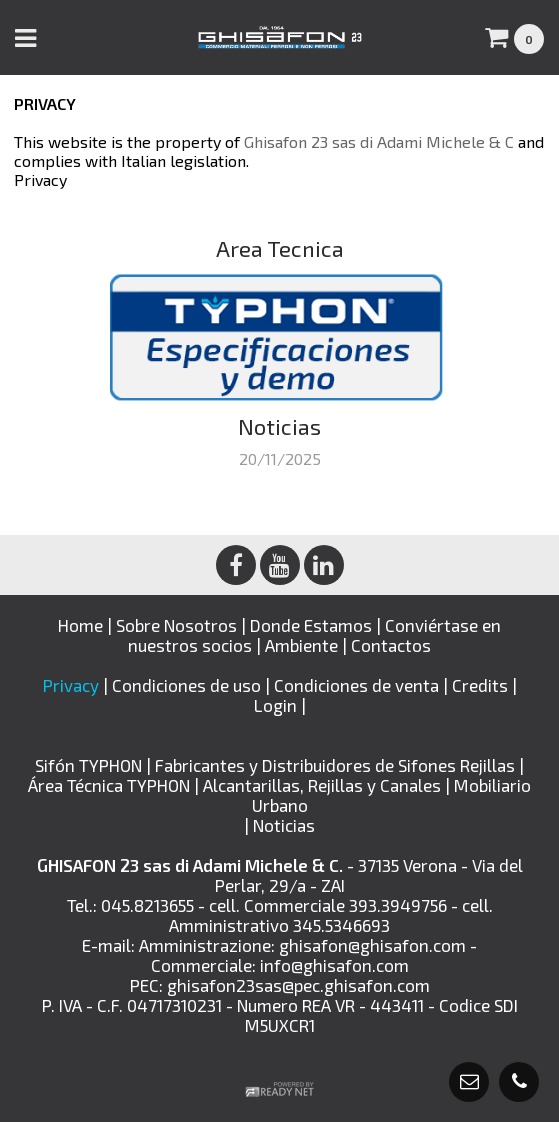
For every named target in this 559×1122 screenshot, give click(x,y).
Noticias (284, 825)
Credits (480, 685)
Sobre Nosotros (176, 625)
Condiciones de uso (186, 685)
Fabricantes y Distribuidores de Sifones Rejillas (337, 765)
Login (275, 705)
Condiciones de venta (356, 685)
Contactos (391, 645)
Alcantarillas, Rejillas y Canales (324, 785)
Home (80, 625)
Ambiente (301, 645)
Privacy (40, 179)
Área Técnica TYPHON (111, 785)
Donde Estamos (311, 625)
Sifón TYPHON (90, 765)
